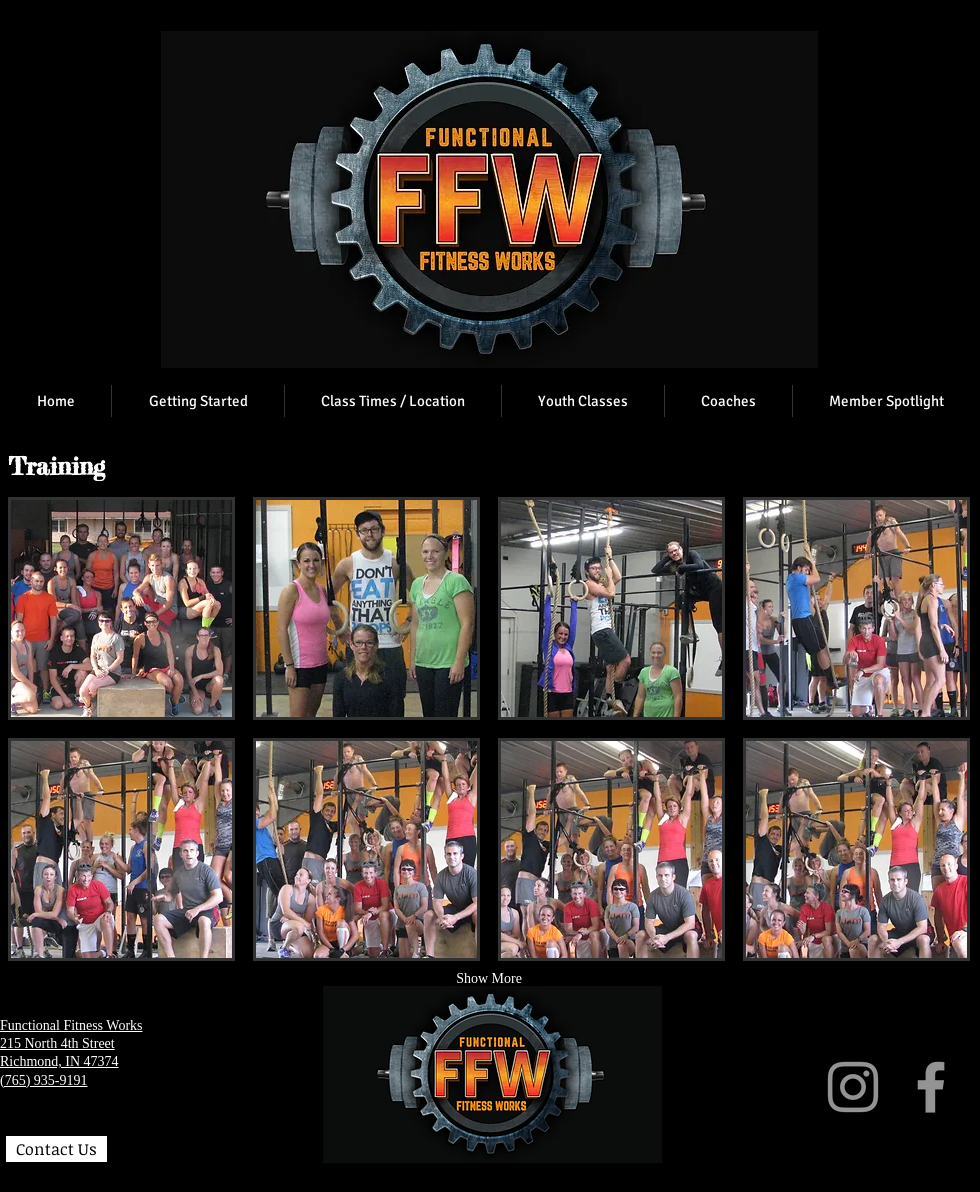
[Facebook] (931, 1087)
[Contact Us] (56, 1149)
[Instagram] (853, 1087)
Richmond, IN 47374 (59, 1061)
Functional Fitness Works (71, 1025)
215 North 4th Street (57, 1043)
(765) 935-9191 (44, 1080)
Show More (489, 978)
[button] (121, 608)
